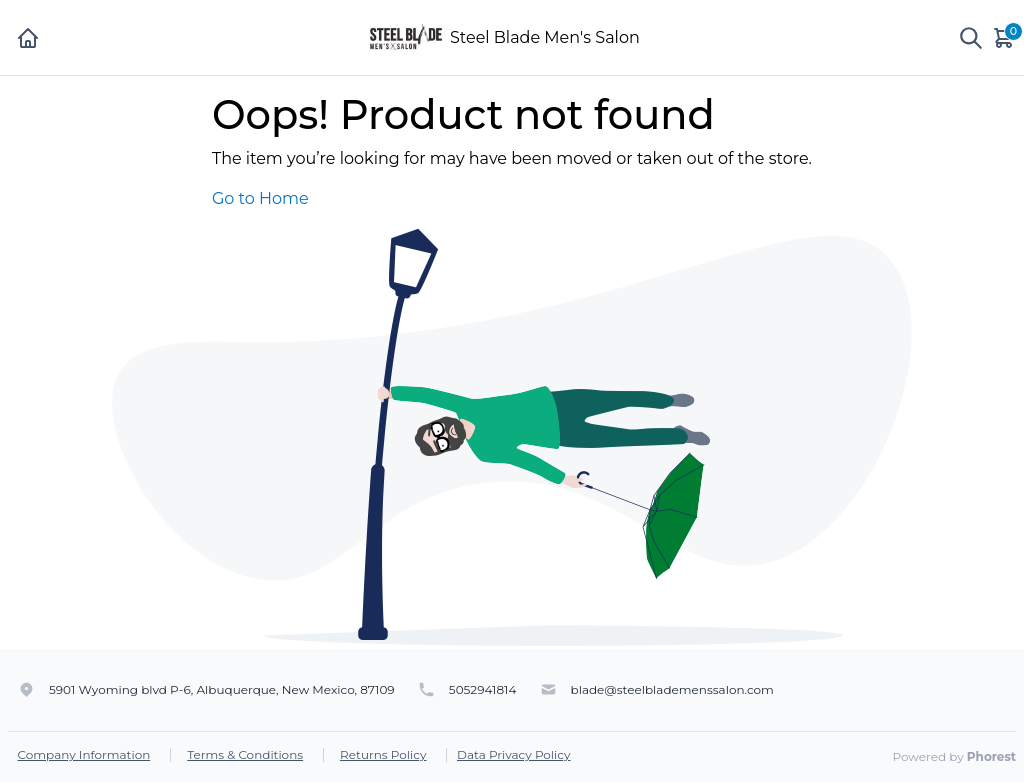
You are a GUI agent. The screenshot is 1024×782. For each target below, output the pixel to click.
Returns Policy (383, 754)
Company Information (84, 754)
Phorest (991, 756)
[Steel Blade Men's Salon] (406, 36)
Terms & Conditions (245, 754)
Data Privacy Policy (514, 754)
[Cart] (1005, 37)
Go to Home (260, 198)
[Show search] (971, 38)
